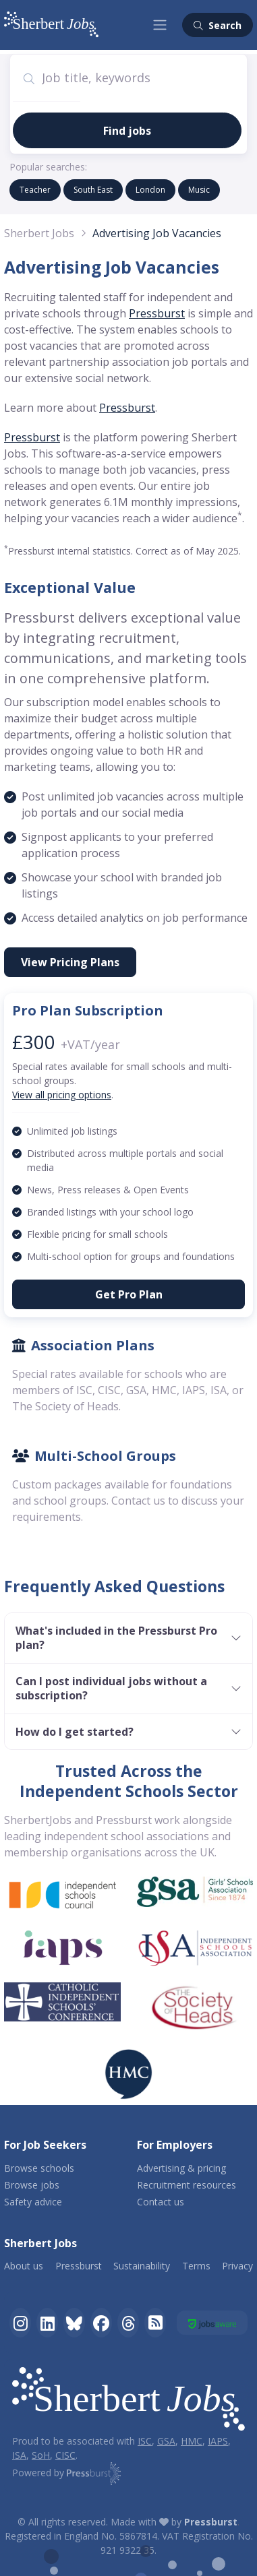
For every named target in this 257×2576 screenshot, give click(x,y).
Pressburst (157, 313)
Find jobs (127, 130)
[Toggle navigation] (160, 25)
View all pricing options (61, 1094)
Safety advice (33, 2201)
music (199, 189)
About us (23, 2265)
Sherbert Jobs (39, 233)
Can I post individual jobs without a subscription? (111, 1688)
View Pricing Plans (70, 962)
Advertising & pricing (181, 2168)
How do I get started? (75, 1731)
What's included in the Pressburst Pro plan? (116, 1637)
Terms (196, 2265)
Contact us (160, 2201)
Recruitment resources (186, 2184)
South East (93, 189)
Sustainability (141, 2265)
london (150, 189)
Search (217, 25)
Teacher (35, 189)
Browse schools (39, 2168)
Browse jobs (31, 2184)
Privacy (237, 2265)
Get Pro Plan (129, 1294)
